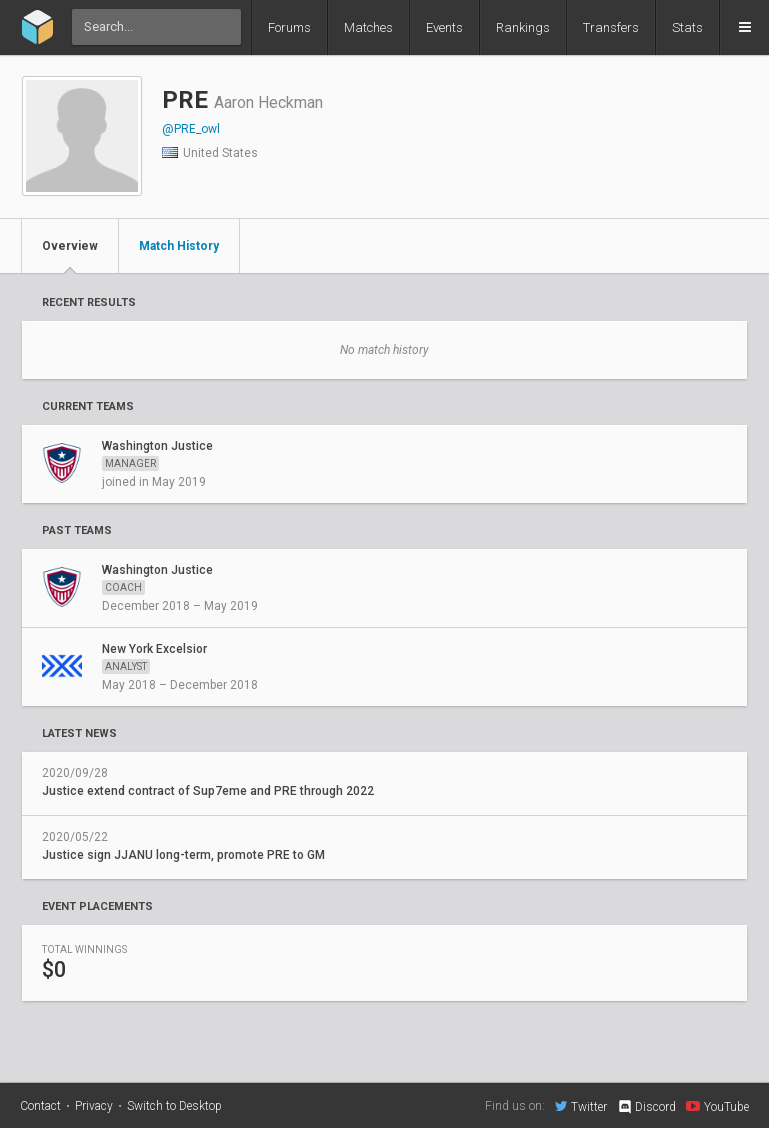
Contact (40, 1106)
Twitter (581, 1106)
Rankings (523, 27)
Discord (646, 1107)
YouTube (717, 1106)
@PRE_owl (191, 129)
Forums (289, 27)
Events (444, 27)
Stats (687, 27)
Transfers (611, 27)
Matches (368, 27)
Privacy (94, 1106)
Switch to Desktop (174, 1106)
